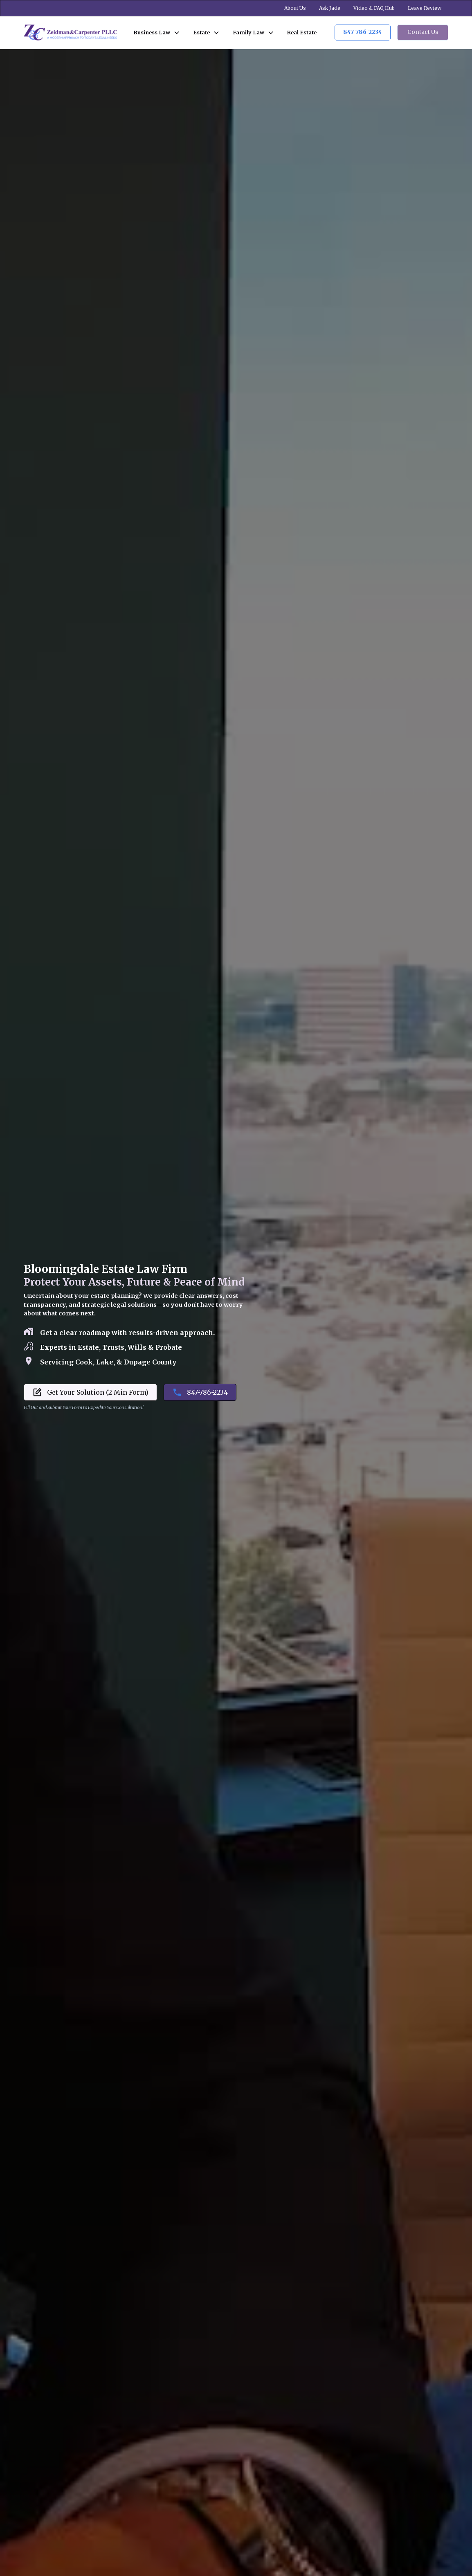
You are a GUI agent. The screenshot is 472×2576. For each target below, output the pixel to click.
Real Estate (302, 32)
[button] (157, 32)
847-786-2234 (362, 32)
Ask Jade (329, 8)
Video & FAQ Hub (374, 8)
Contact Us (422, 32)
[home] (70, 32)
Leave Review (424, 8)
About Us (295, 8)
